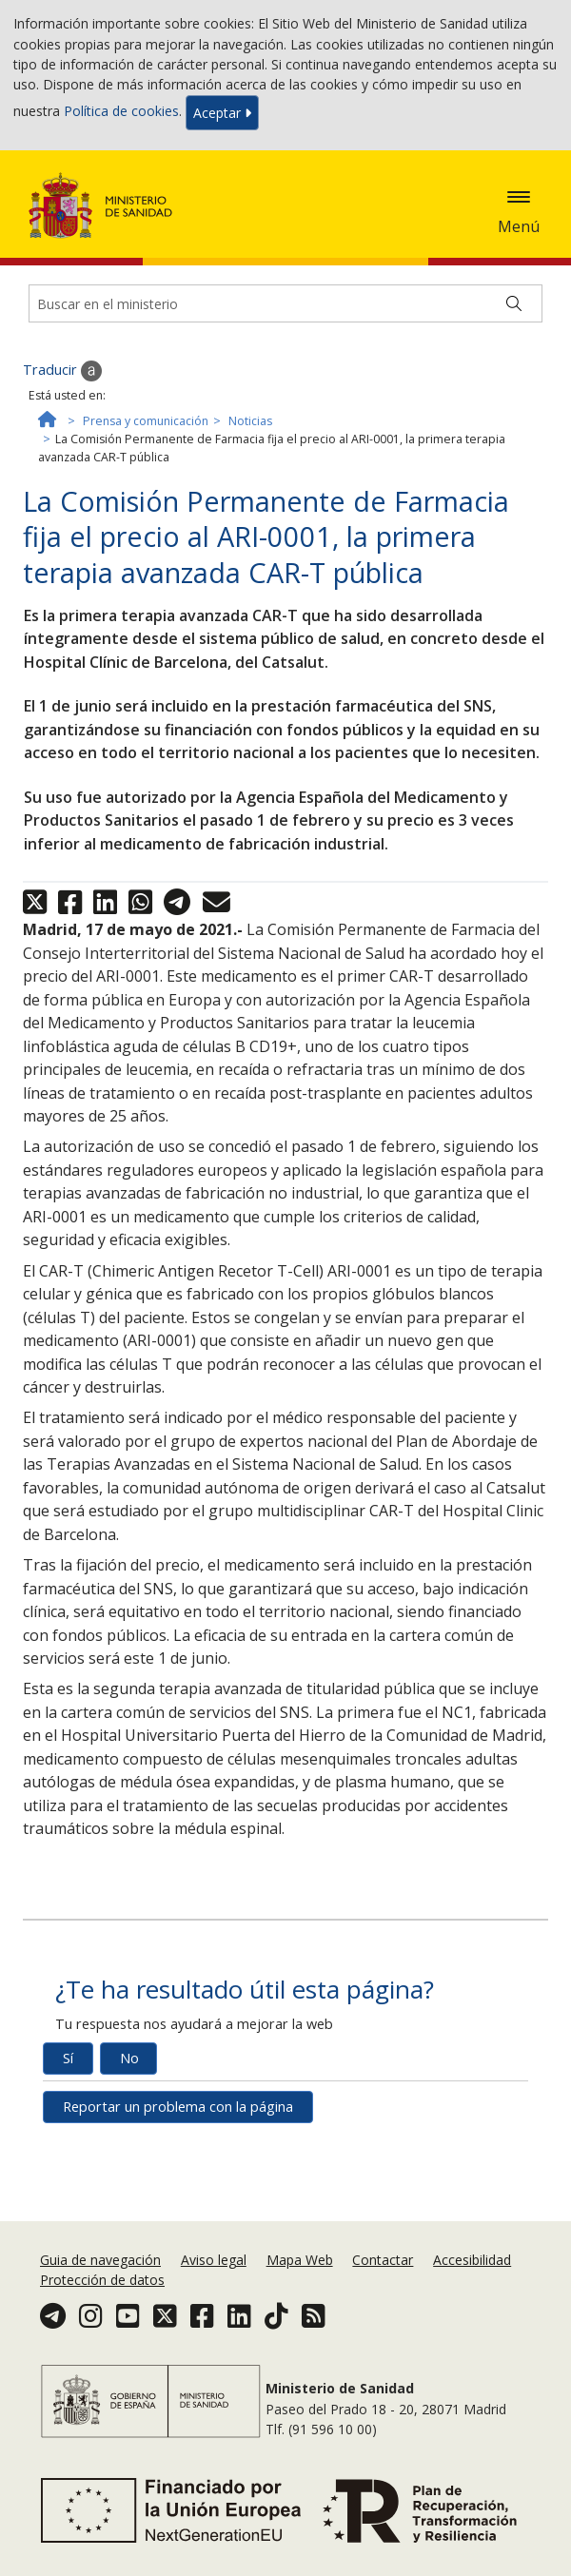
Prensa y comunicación (145, 421)
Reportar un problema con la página (178, 2107)
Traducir (62, 371)
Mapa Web (299, 2260)
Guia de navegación (100, 2260)
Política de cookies (121, 111)
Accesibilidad (472, 2260)
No (129, 2058)
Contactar (382, 2260)
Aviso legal (213, 2260)
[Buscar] (513, 303)
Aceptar (222, 113)
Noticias (250, 421)
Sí (68, 2058)
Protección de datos (102, 2280)
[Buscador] (285, 303)
